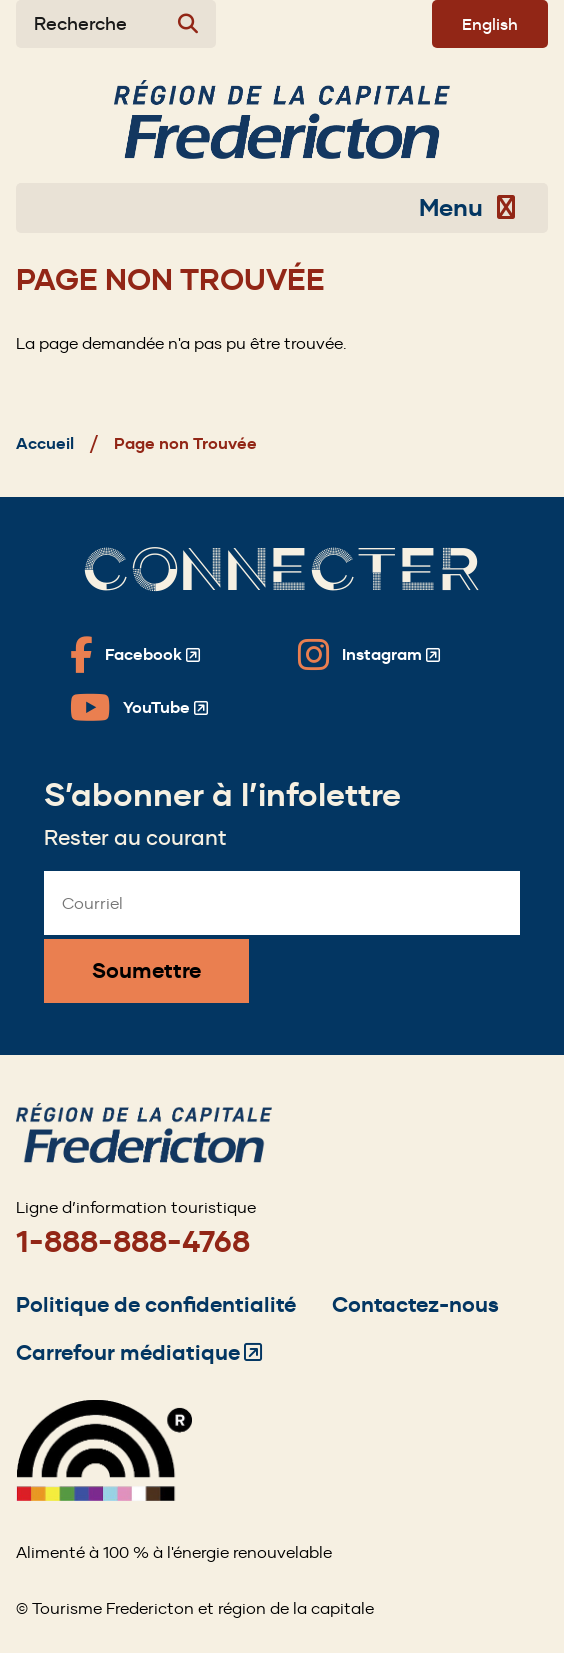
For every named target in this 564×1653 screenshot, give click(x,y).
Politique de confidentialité (156, 1304)
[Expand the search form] (116, 24)
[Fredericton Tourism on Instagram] (369, 655)
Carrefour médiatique (139, 1352)
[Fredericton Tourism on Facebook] (135, 655)
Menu (467, 208)
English (490, 24)
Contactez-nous (415, 1304)
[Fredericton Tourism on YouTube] (139, 708)
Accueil (45, 443)
